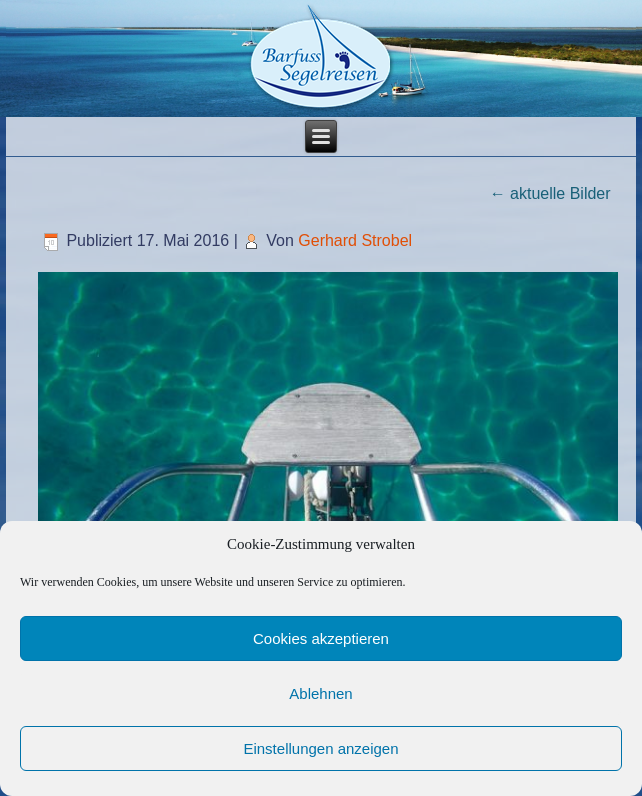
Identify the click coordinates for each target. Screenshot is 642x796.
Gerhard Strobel (355, 240)
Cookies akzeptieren (321, 638)
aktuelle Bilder (550, 193)
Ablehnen (320, 693)
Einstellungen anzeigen (320, 748)
